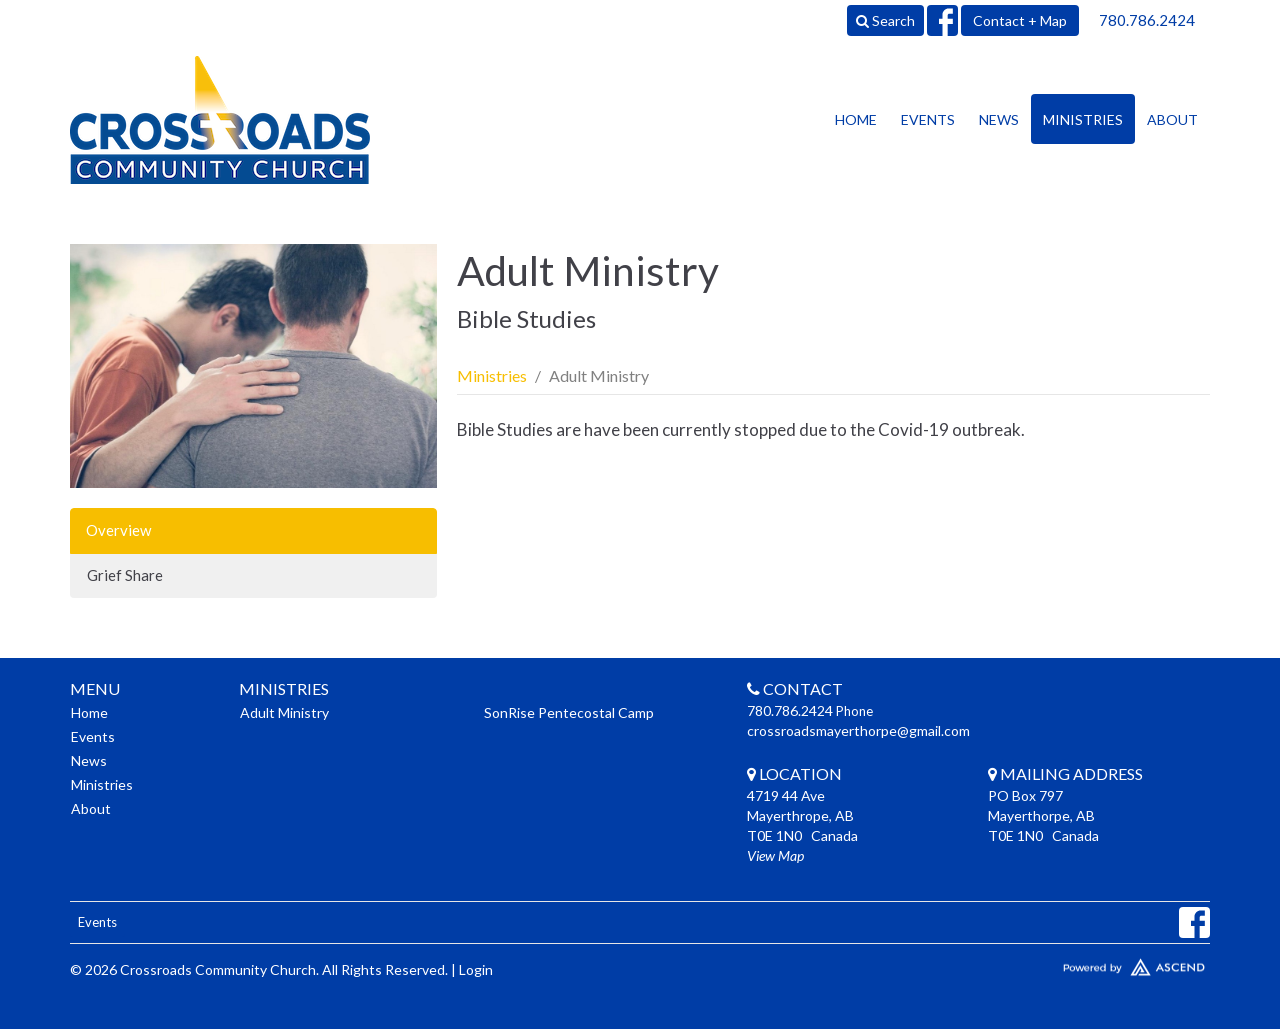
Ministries (1083, 119)
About (1172, 119)
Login (476, 969)
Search (885, 20)
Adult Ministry (284, 712)
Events (928, 119)
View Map (775, 855)
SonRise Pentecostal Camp (569, 712)
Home (856, 119)
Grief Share (125, 575)
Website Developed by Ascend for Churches (1075, 963)
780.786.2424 (1147, 20)
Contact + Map (1020, 20)
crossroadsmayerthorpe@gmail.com (858, 730)
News (999, 119)
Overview (118, 530)
